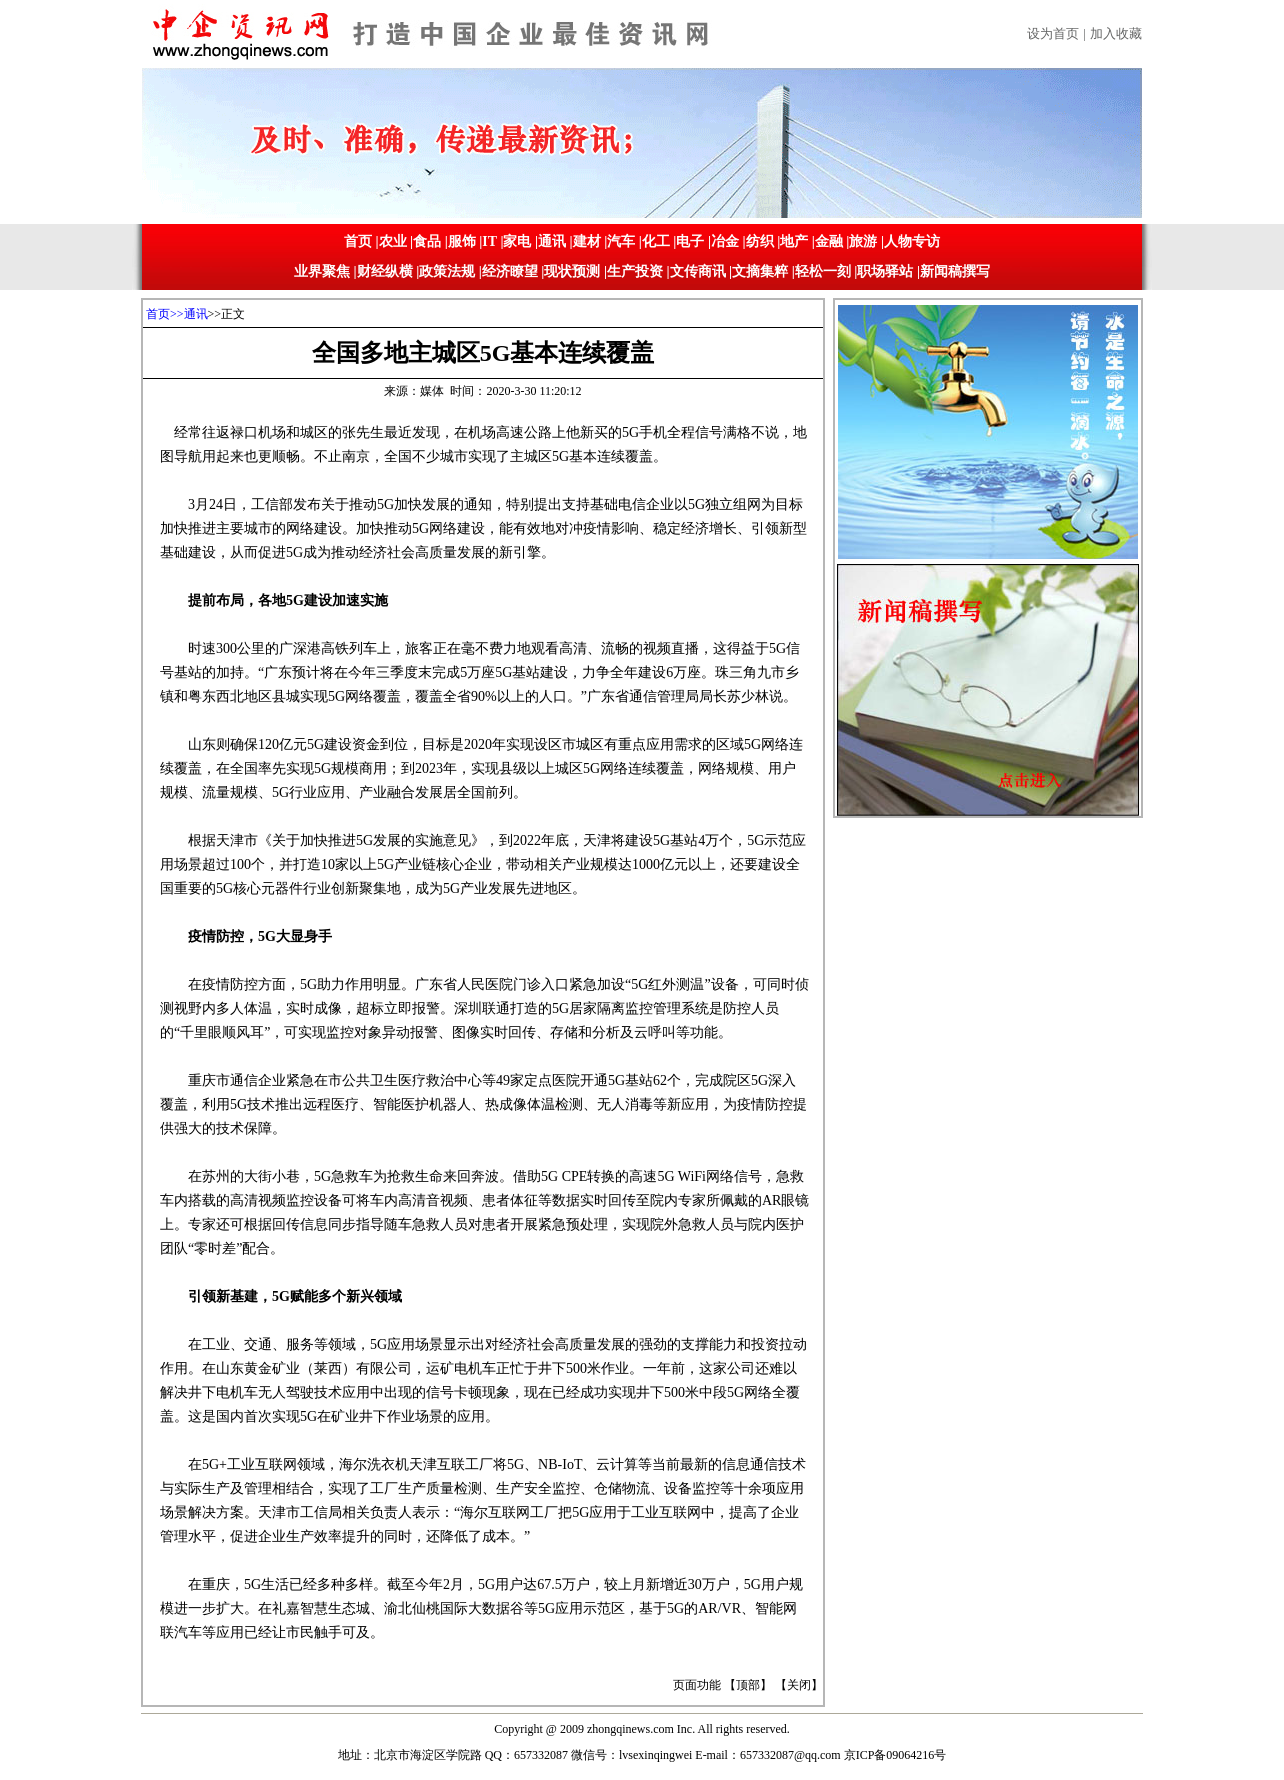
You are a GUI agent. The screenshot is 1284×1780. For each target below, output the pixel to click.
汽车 (621, 241)
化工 (656, 241)
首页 (358, 241)
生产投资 (635, 271)
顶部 (748, 1685)
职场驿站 (885, 271)
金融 (829, 241)
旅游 (863, 241)
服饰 (462, 241)
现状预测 (572, 271)
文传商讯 (698, 271)
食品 (427, 241)
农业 (393, 241)
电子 (690, 241)
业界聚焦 (322, 271)
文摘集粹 (760, 271)
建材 (587, 241)
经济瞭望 (510, 271)
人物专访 (912, 241)
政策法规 (447, 271)
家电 (517, 241)
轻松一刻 (823, 271)
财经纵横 (385, 271)
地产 (794, 241)
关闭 (799, 1685)
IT (489, 241)
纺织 (760, 241)
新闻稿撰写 (955, 271)
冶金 (725, 241)
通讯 (552, 241)
